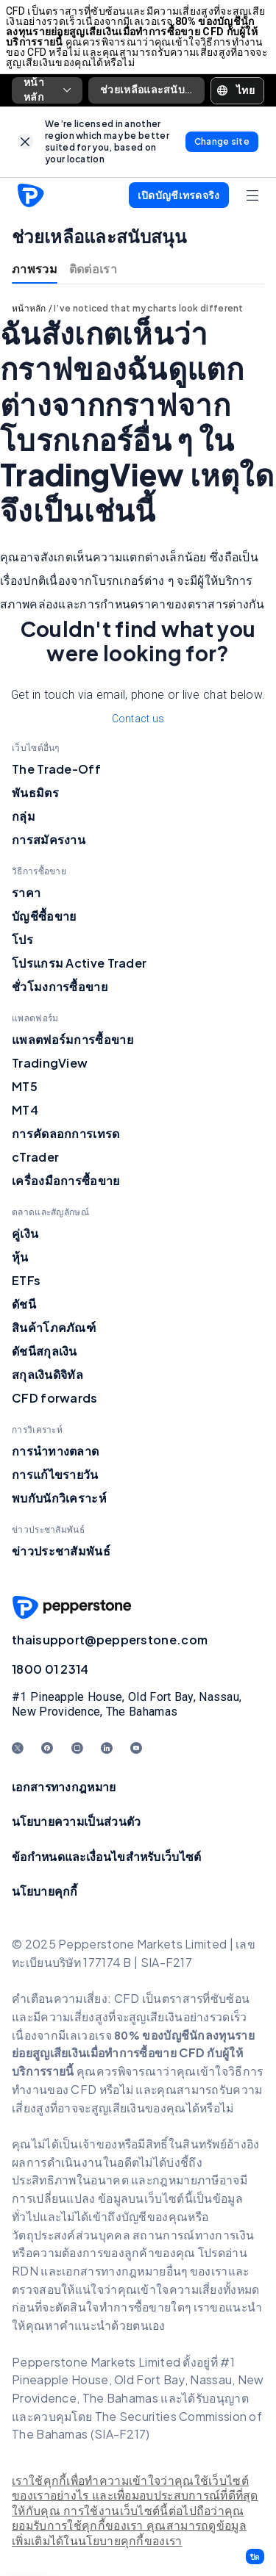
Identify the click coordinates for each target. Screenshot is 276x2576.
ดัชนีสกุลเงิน (44, 1351)
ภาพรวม (34, 268)
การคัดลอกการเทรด (66, 1133)
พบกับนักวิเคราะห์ (59, 1497)
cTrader (35, 1157)
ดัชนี (24, 1304)
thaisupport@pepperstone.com (110, 1639)
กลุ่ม (23, 816)
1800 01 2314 (50, 1669)
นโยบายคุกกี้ (45, 1891)
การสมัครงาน (48, 839)
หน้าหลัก (47, 90)
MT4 (25, 1110)
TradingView (50, 1063)
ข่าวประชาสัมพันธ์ (61, 1550)
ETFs (26, 1280)
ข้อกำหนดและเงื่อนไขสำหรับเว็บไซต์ (107, 1856)
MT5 (25, 1086)
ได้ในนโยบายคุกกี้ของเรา (116, 2541)
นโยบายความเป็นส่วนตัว (76, 1821)
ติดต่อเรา (93, 268)
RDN (26, 2271)
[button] (255, 2556)
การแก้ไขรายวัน (55, 1474)
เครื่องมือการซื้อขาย (66, 1180)
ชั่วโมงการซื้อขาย (59, 986)
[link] (25, 141)
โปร (22, 939)
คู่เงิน (25, 1233)
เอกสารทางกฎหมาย (64, 1787)
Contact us (138, 718)
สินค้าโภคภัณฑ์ (54, 1327)
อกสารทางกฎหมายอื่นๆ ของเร (143, 2271)
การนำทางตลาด (55, 1450)
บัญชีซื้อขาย (44, 916)
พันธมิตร (35, 792)
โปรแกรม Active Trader (79, 963)
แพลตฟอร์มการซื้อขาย (72, 1039)
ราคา (26, 892)
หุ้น (20, 1256)
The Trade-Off (56, 769)
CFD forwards (55, 1398)
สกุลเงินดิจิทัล (47, 1374)
